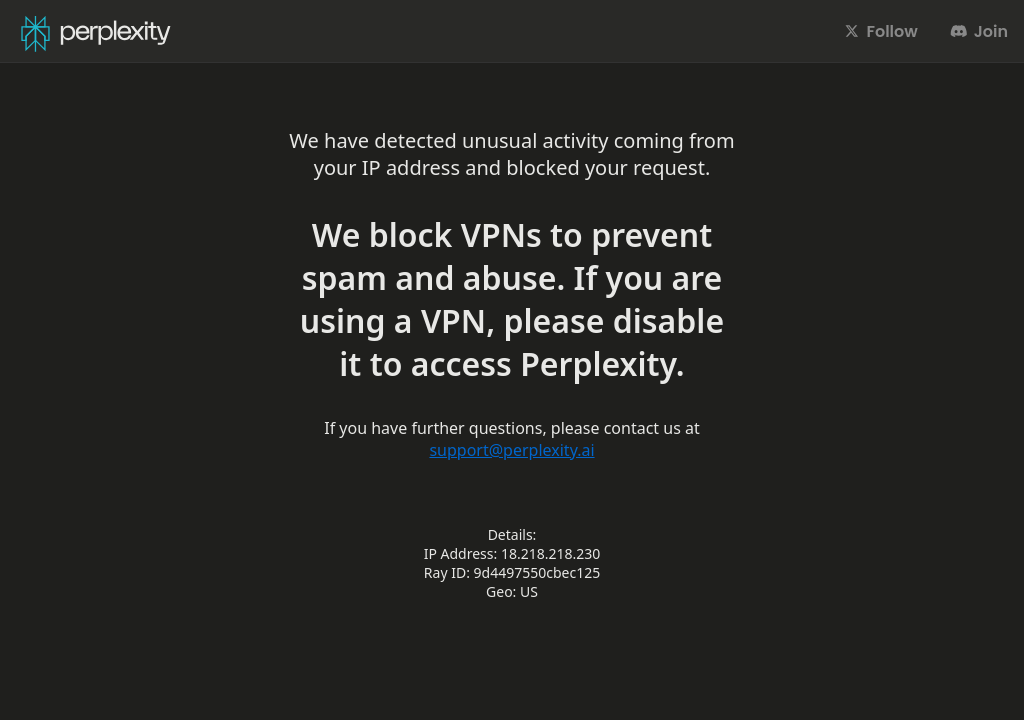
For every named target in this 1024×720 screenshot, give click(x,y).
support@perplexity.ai (511, 450)
